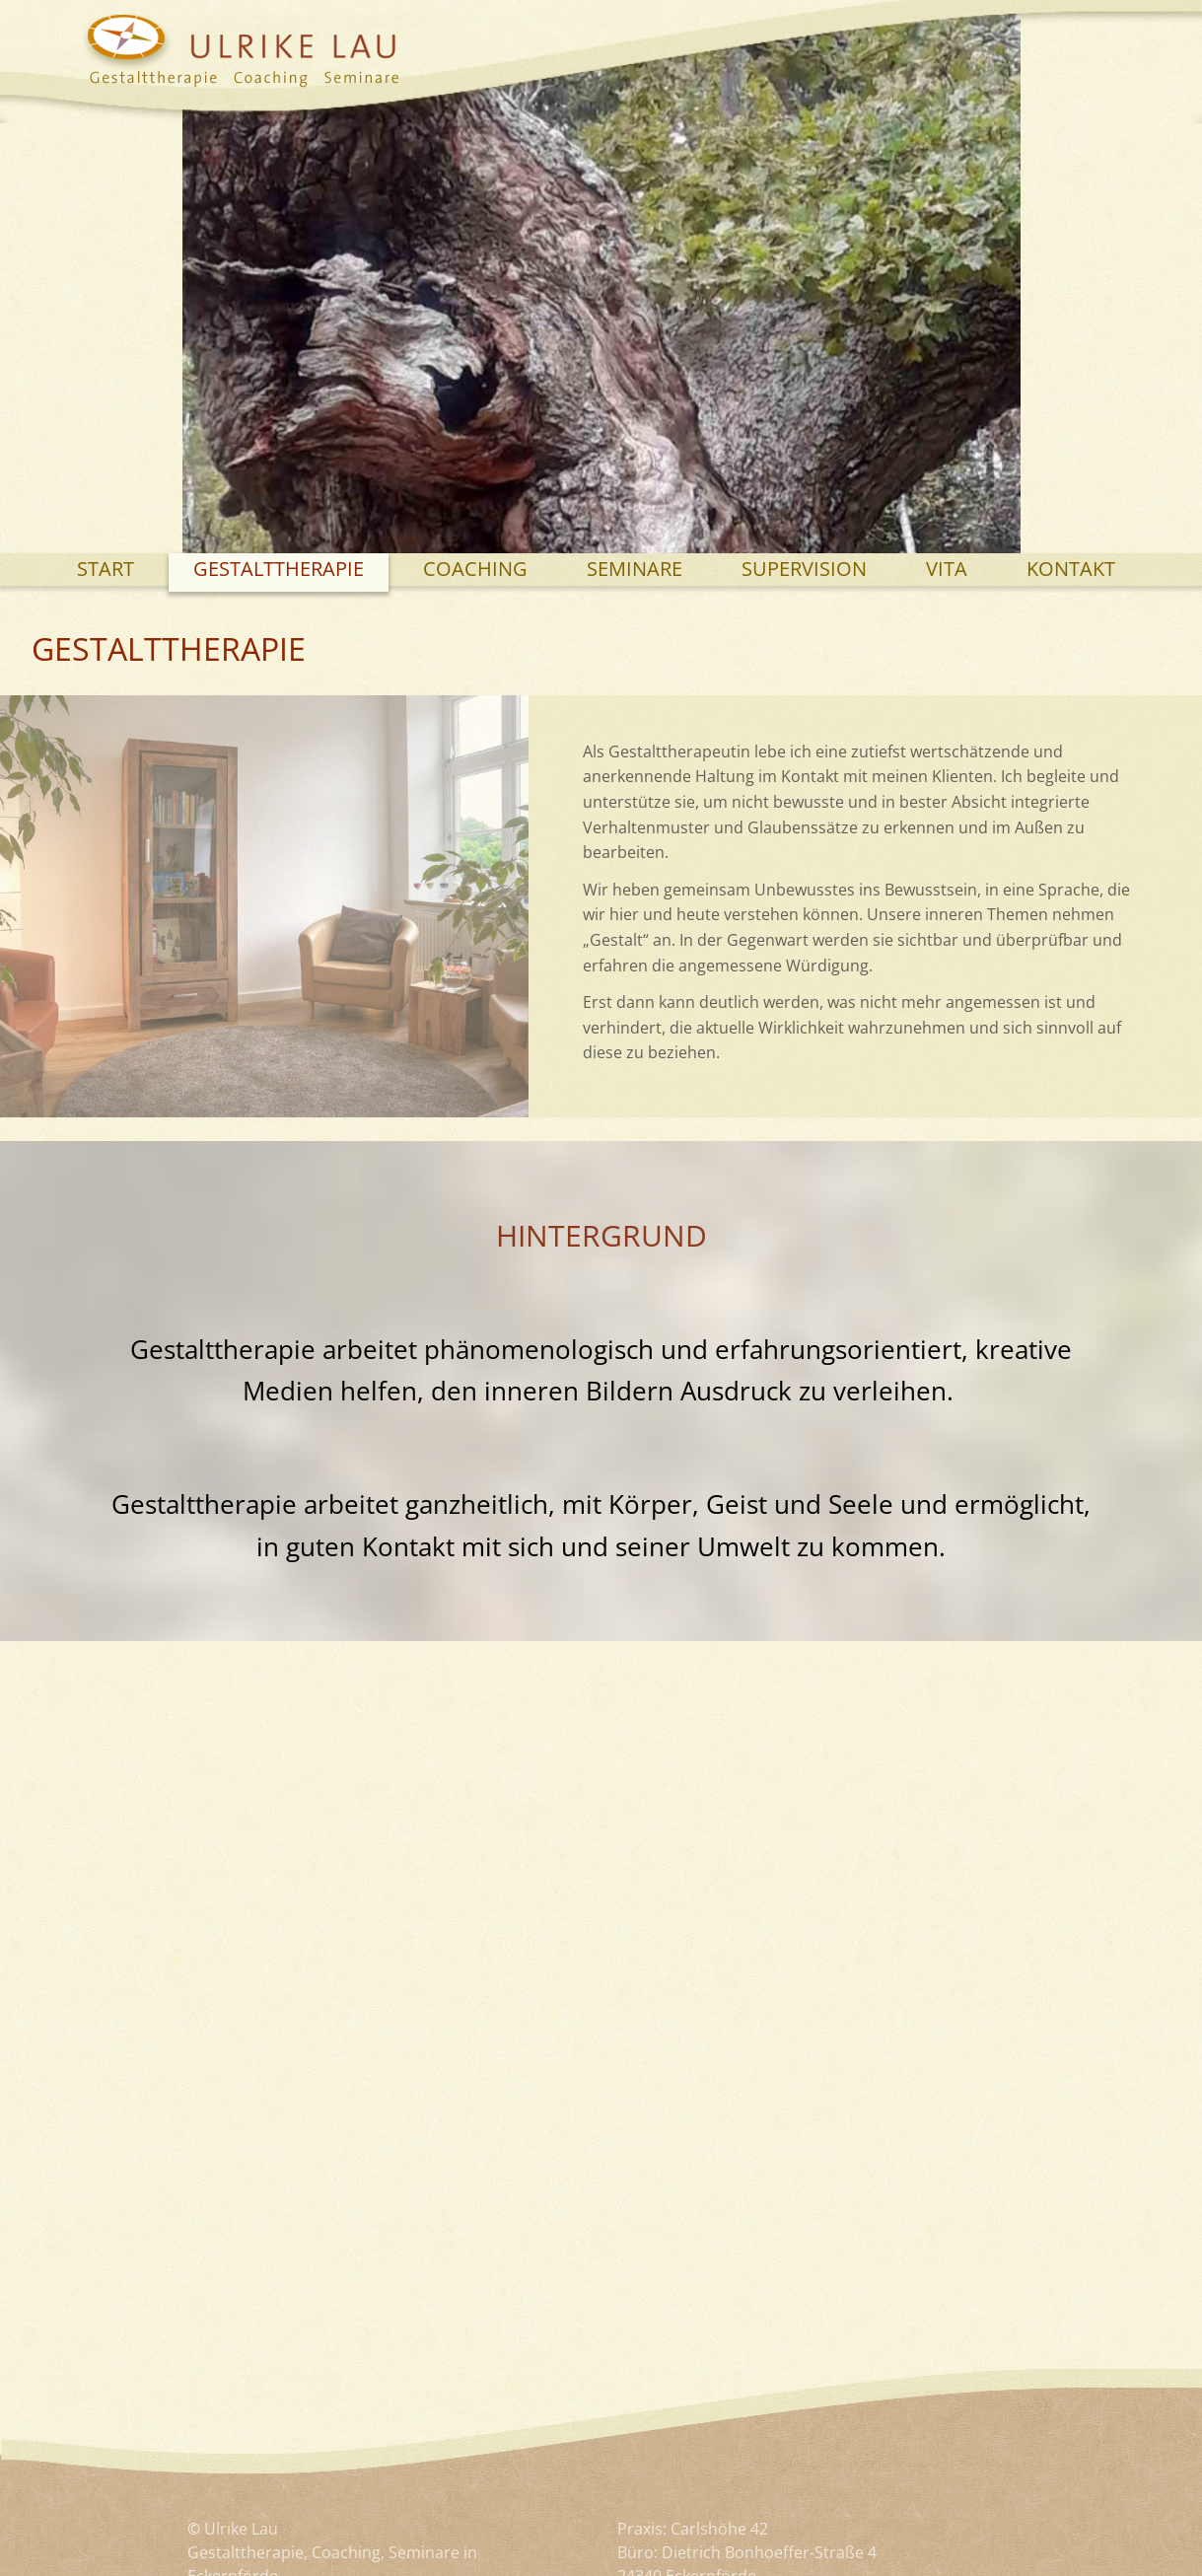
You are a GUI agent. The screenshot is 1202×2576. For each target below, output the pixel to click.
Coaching (475, 568)
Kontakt (1070, 568)
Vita (946, 568)
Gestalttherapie (278, 568)
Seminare (634, 568)
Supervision (804, 568)
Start (105, 568)
